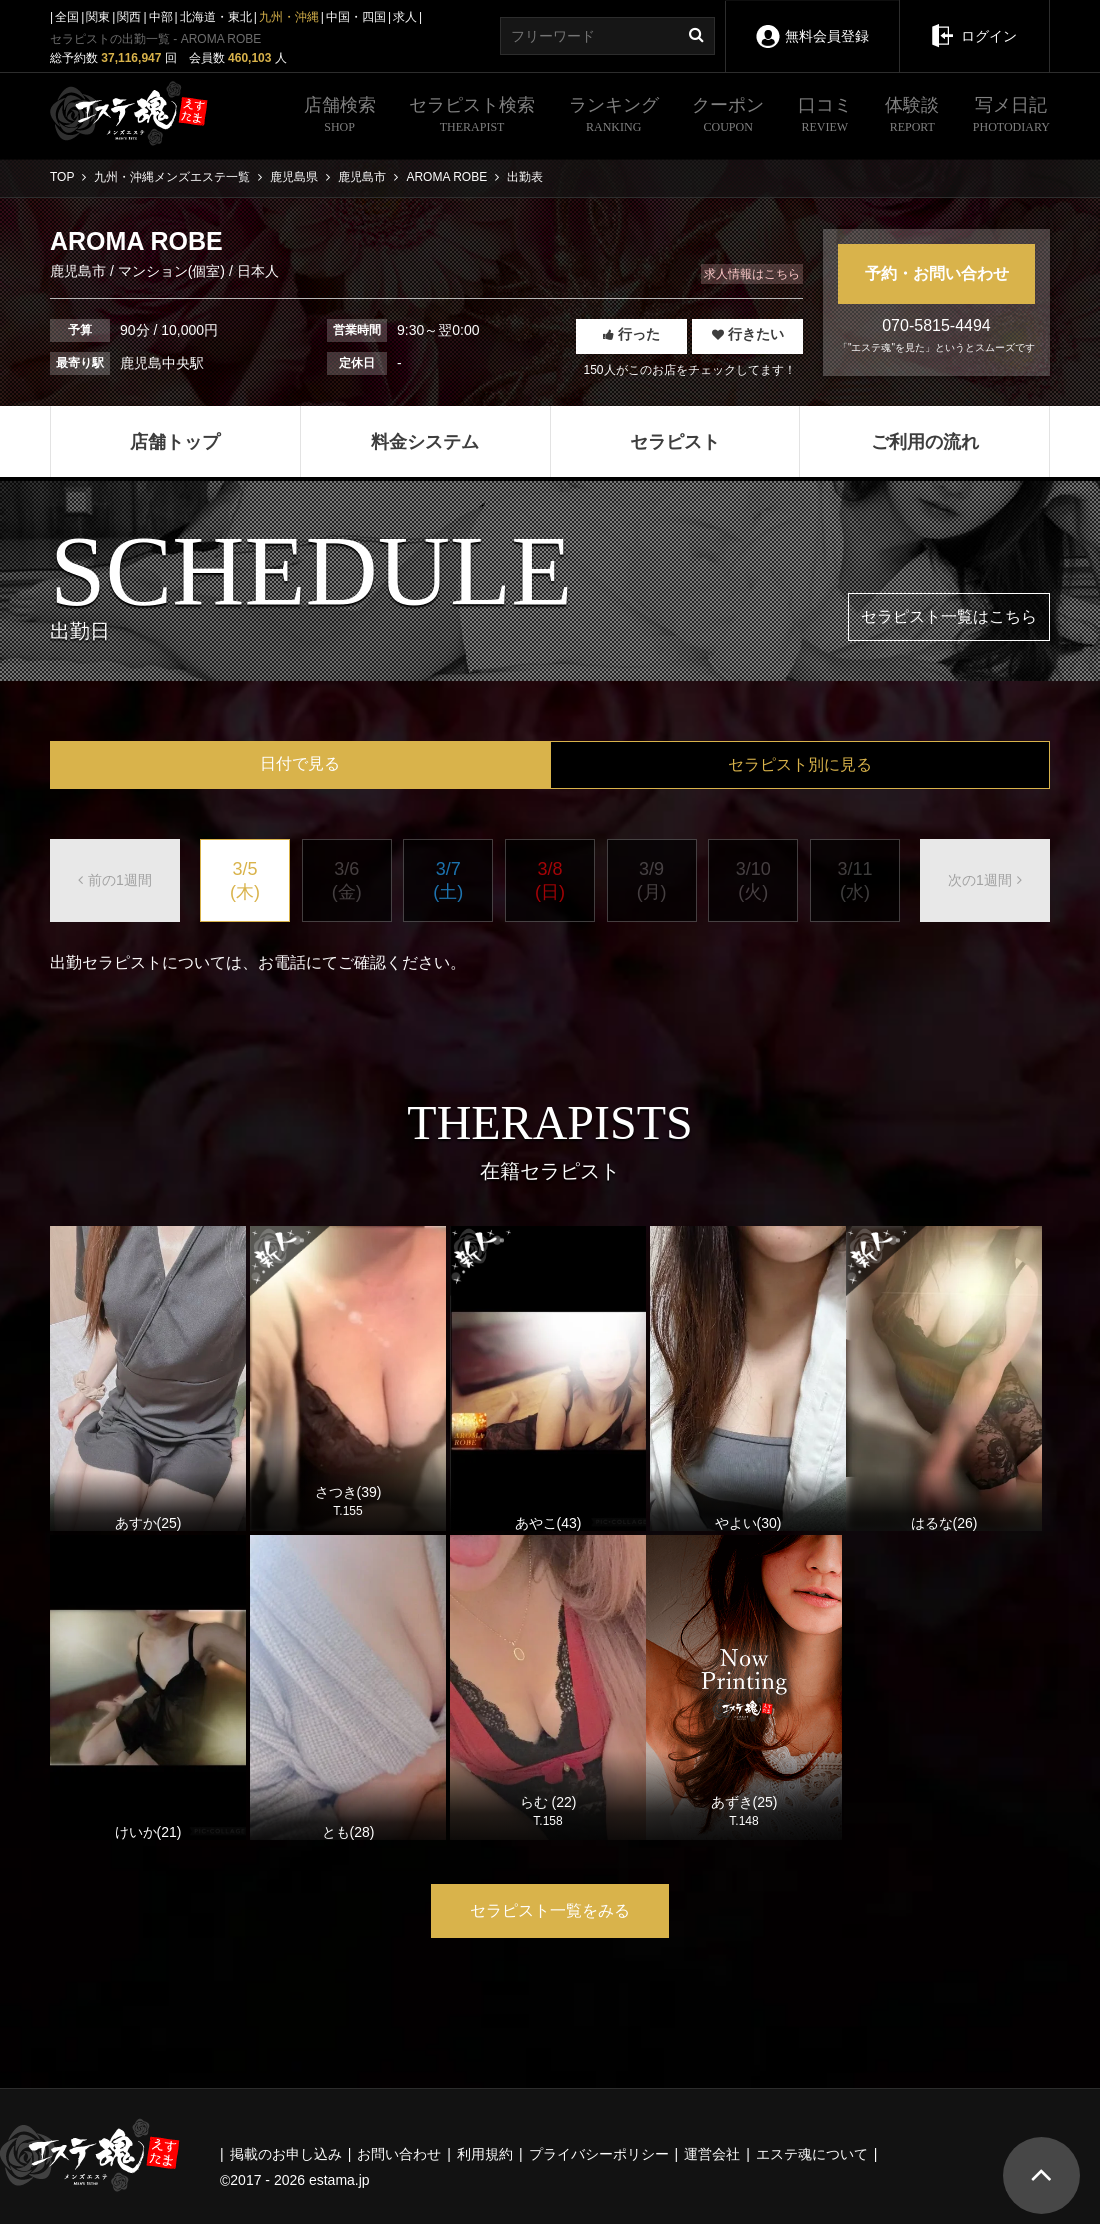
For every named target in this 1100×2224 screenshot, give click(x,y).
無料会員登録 (812, 22)
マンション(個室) (171, 271)
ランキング (614, 117)
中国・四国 (356, 17)
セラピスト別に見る (800, 764)
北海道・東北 (216, 17)
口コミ (825, 117)
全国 (67, 17)
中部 (161, 17)
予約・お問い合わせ (937, 273)
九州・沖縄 (289, 17)
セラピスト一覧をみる (550, 1910)
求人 (405, 17)
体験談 (912, 117)
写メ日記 (1011, 117)
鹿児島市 (80, 271)
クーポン (728, 117)
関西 (129, 17)
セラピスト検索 (472, 117)
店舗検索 (340, 117)
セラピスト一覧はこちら (949, 616)
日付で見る (300, 763)
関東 (98, 17)
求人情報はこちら (752, 274)
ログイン (974, 22)
